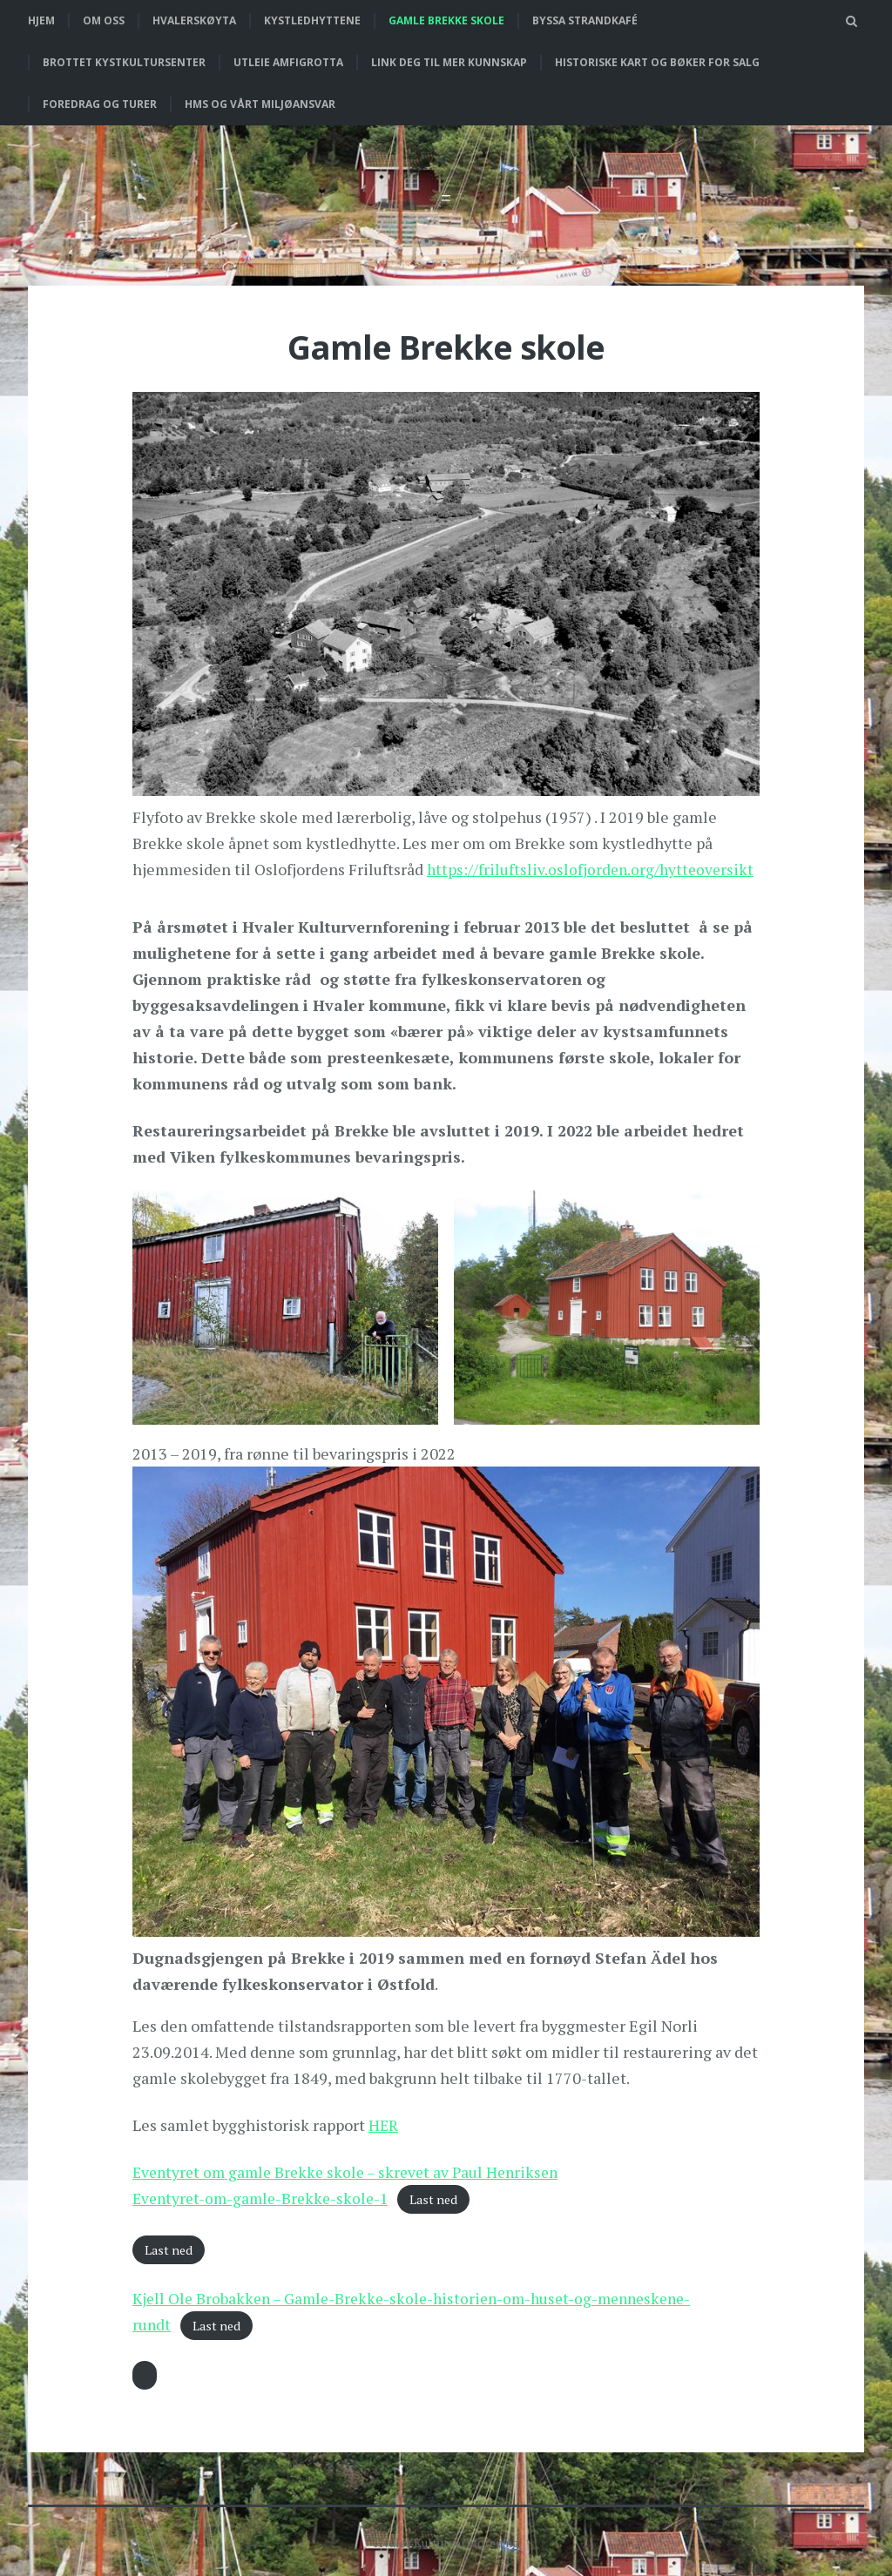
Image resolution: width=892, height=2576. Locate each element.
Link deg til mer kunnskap (449, 62)
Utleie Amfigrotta (288, 62)
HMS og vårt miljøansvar (260, 104)
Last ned (443, 2198)
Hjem (41, 20)
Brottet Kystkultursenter (124, 62)
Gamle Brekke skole (446, 20)
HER (384, 2124)
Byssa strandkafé (585, 20)
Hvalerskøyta (194, 20)
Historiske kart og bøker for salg (657, 62)
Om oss (104, 20)
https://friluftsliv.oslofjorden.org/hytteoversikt (593, 869)
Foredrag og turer (100, 104)
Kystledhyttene (312, 20)
